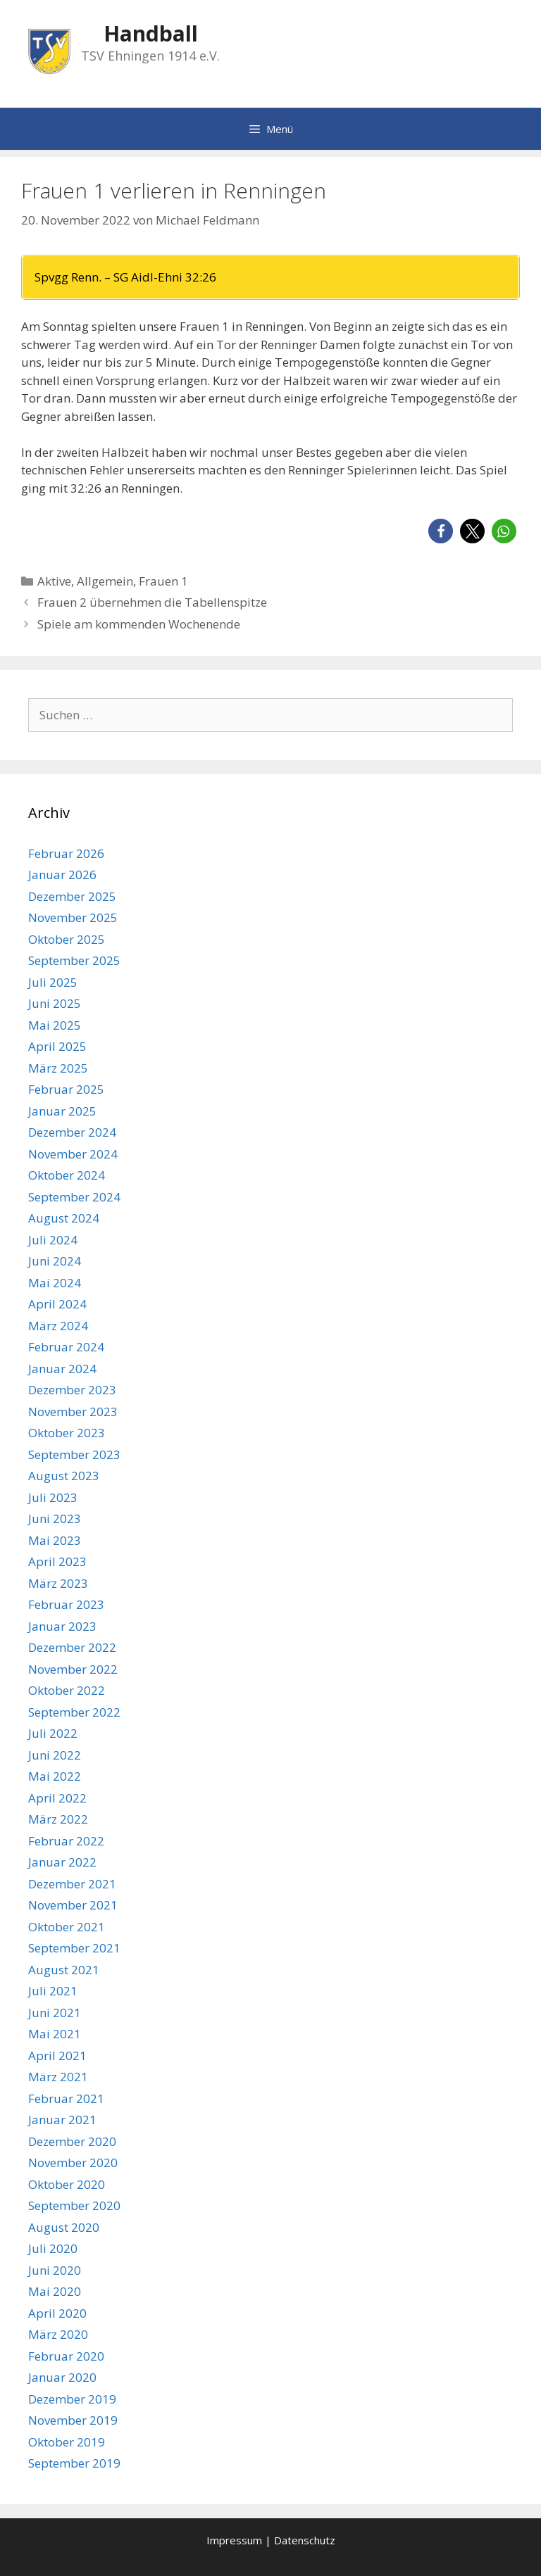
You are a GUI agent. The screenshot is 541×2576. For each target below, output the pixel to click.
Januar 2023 (62, 1626)
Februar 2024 (66, 1347)
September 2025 (74, 960)
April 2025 (57, 1046)
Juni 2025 (54, 1003)
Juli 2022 (52, 1733)
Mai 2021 (54, 2034)
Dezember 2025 (72, 896)
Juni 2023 (54, 1518)
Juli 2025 (52, 982)
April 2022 (57, 1798)
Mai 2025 (54, 1025)
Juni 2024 (54, 1261)
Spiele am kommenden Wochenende (138, 624)
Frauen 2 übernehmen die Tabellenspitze (152, 602)
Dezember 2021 (72, 1884)
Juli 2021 (52, 1991)
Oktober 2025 (66, 939)
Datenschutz (304, 2540)
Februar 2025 (66, 1089)
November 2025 (73, 917)
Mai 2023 (54, 1540)
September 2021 (74, 1948)
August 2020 (63, 2227)
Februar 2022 (66, 1841)
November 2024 (73, 1154)
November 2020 (73, 2162)
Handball (151, 33)
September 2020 (74, 2205)
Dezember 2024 (72, 1132)
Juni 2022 (54, 1755)
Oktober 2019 (66, 2442)
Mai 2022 (54, 1776)
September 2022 (74, 1712)
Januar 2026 (62, 874)
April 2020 (57, 2313)
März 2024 (58, 1326)
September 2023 (74, 1454)
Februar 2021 (66, 2098)
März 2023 (58, 1583)
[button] (440, 531)
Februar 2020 (66, 2356)
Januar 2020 (62, 2377)
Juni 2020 (54, 2270)
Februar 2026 (66, 853)
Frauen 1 (163, 581)
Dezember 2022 (72, 1647)
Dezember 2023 (72, 1390)
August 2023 (63, 1475)
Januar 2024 (62, 1368)
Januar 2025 (62, 1111)
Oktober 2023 (66, 1433)
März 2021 (58, 2077)
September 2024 (74, 1197)
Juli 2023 (52, 1497)
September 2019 (74, 2463)
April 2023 (57, 1561)
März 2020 (58, 2334)
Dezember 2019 (72, 2399)
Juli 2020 (52, 2248)
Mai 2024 (54, 1283)
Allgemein (105, 581)
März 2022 (58, 1819)
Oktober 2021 (66, 1927)
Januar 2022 (62, 1862)
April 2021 (57, 2055)
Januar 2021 (62, 2119)
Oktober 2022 (66, 1690)
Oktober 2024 (66, 1175)
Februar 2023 (66, 1604)
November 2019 (73, 2420)
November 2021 (73, 1905)
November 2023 (73, 1411)
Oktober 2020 (66, 2184)
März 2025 (58, 1068)
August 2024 (63, 1218)
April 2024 (57, 1304)
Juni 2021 (54, 2012)
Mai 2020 (54, 2291)
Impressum (234, 2540)
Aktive (54, 581)
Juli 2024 (52, 1240)
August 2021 (63, 1970)
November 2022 (73, 1669)
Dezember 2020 (72, 2141)
